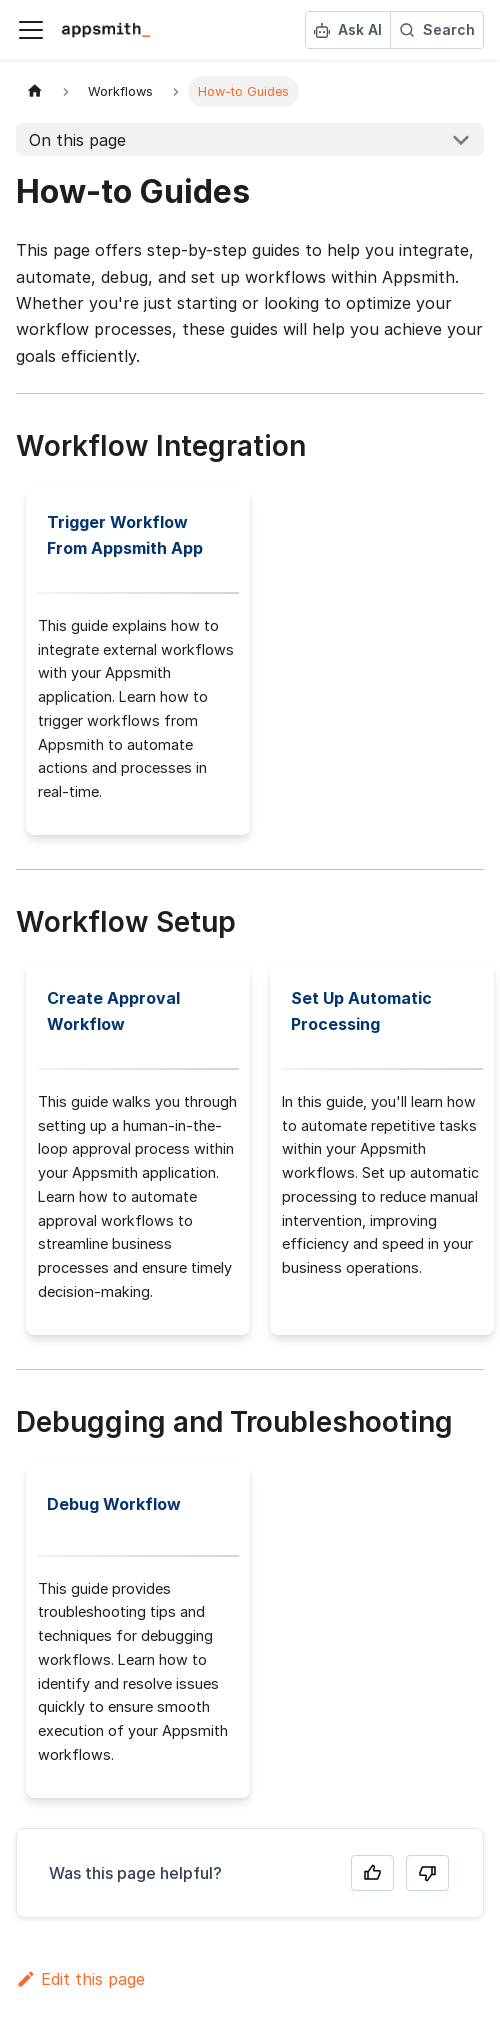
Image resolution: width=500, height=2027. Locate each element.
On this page (77, 140)
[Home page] (35, 91)
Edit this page (80, 1979)
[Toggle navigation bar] (31, 30)
